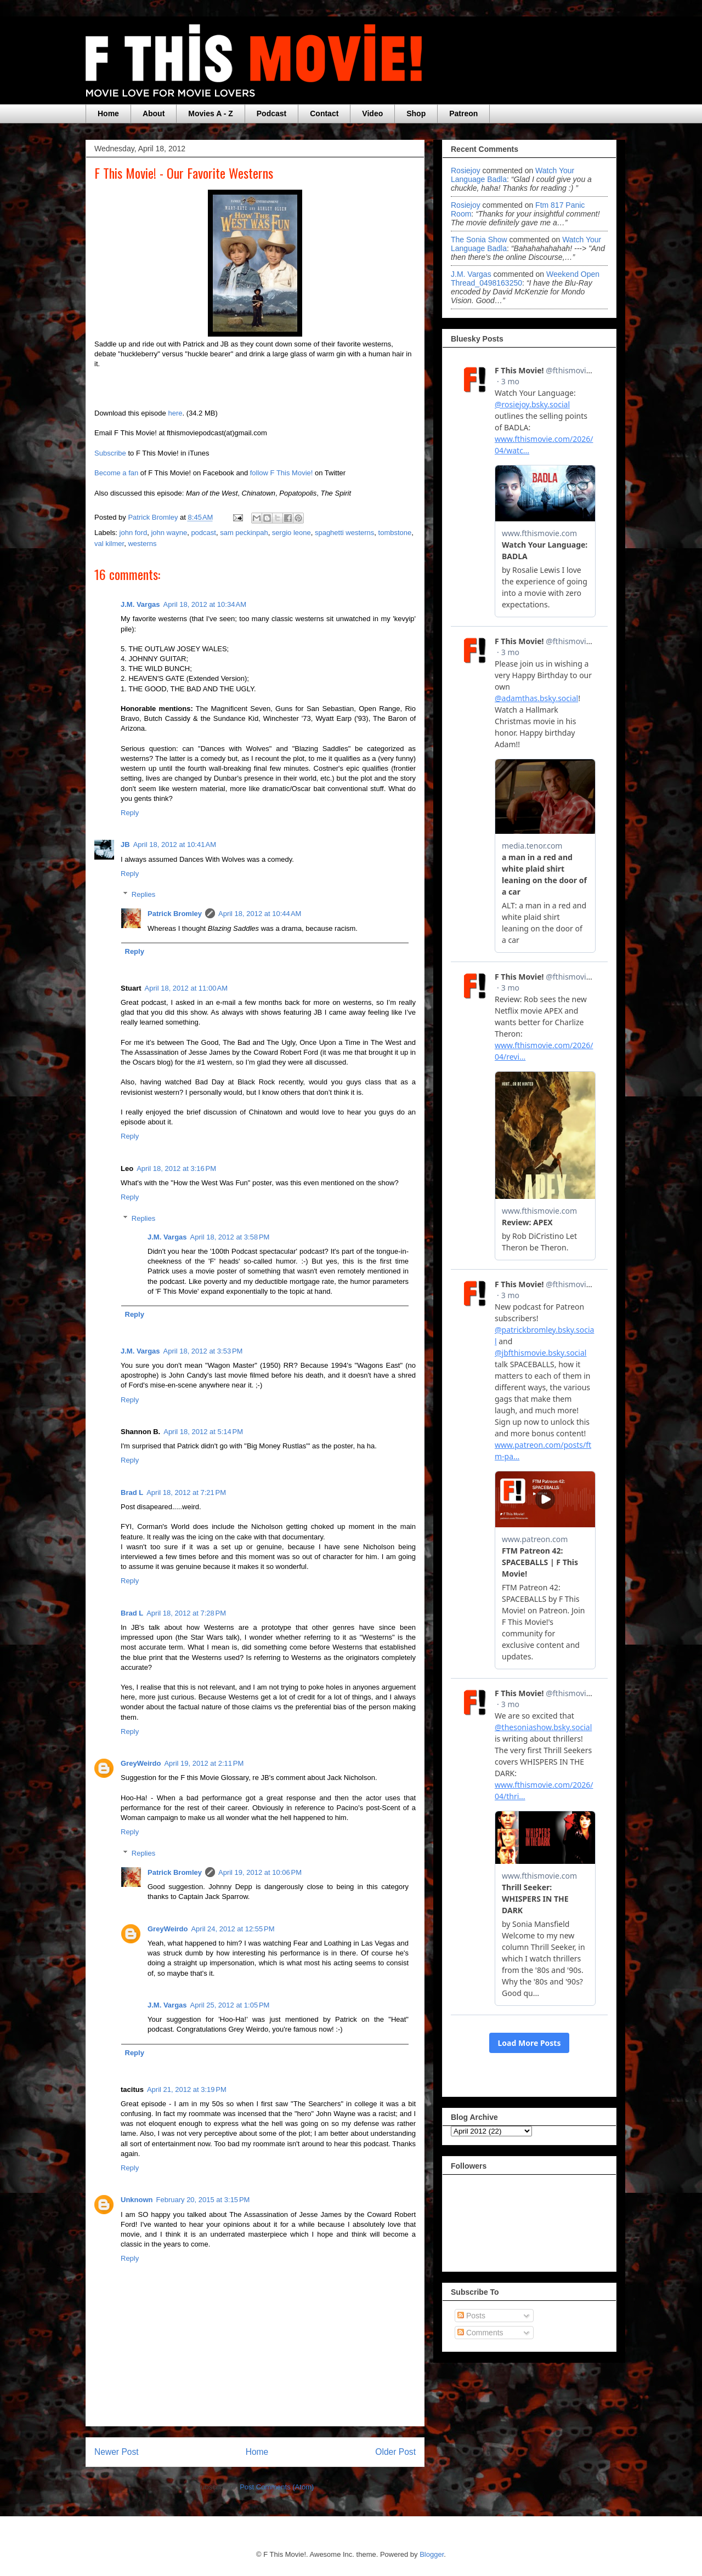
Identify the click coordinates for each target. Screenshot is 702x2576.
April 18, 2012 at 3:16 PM (176, 1168)
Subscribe (110, 453)
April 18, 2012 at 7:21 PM (186, 1492)
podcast (203, 532)
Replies (143, 894)
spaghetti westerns (344, 532)
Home (108, 113)
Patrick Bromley (175, 913)
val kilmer (109, 543)
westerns (142, 543)
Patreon (463, 113)
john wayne (169, 532)
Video (372, 113)
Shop (416, 113)
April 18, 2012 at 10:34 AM (204, 604)
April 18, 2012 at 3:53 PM (203, 1351)
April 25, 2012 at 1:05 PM (230, 2005)
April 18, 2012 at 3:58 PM (230, 1237)
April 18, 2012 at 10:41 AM (174, 844)
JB (125, 844)
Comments (480, 2332)
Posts (471, 2315)
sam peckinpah (244, 532)
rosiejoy (465, 170)
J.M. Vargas (140, 604)
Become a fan (116, 473)
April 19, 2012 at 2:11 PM (204, 1763)
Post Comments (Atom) (277, 2487)
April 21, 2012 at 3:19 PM (187, 2089)
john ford (134, 532)
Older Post (395, 2451)
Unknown (137, 2200)
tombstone (395, 532)
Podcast (271, 113)
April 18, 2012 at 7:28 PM (186, 1613)
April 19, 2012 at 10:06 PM (260, 1872)
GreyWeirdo (141, 1763)
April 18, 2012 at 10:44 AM (259, 913)
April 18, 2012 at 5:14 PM (203, 1432)
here (175, 413)
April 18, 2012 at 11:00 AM (186, 988)
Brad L (132, 1492)
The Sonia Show (479, 239)
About (154, 113)
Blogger (432, 2554)
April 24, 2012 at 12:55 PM (232, 1929)
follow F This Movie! (281, 473)
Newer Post (116, 2451)
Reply (130, 813)
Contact (324, 113)
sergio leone (291, 532)
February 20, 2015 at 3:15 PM (203, 2200)
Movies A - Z (210, 113)
